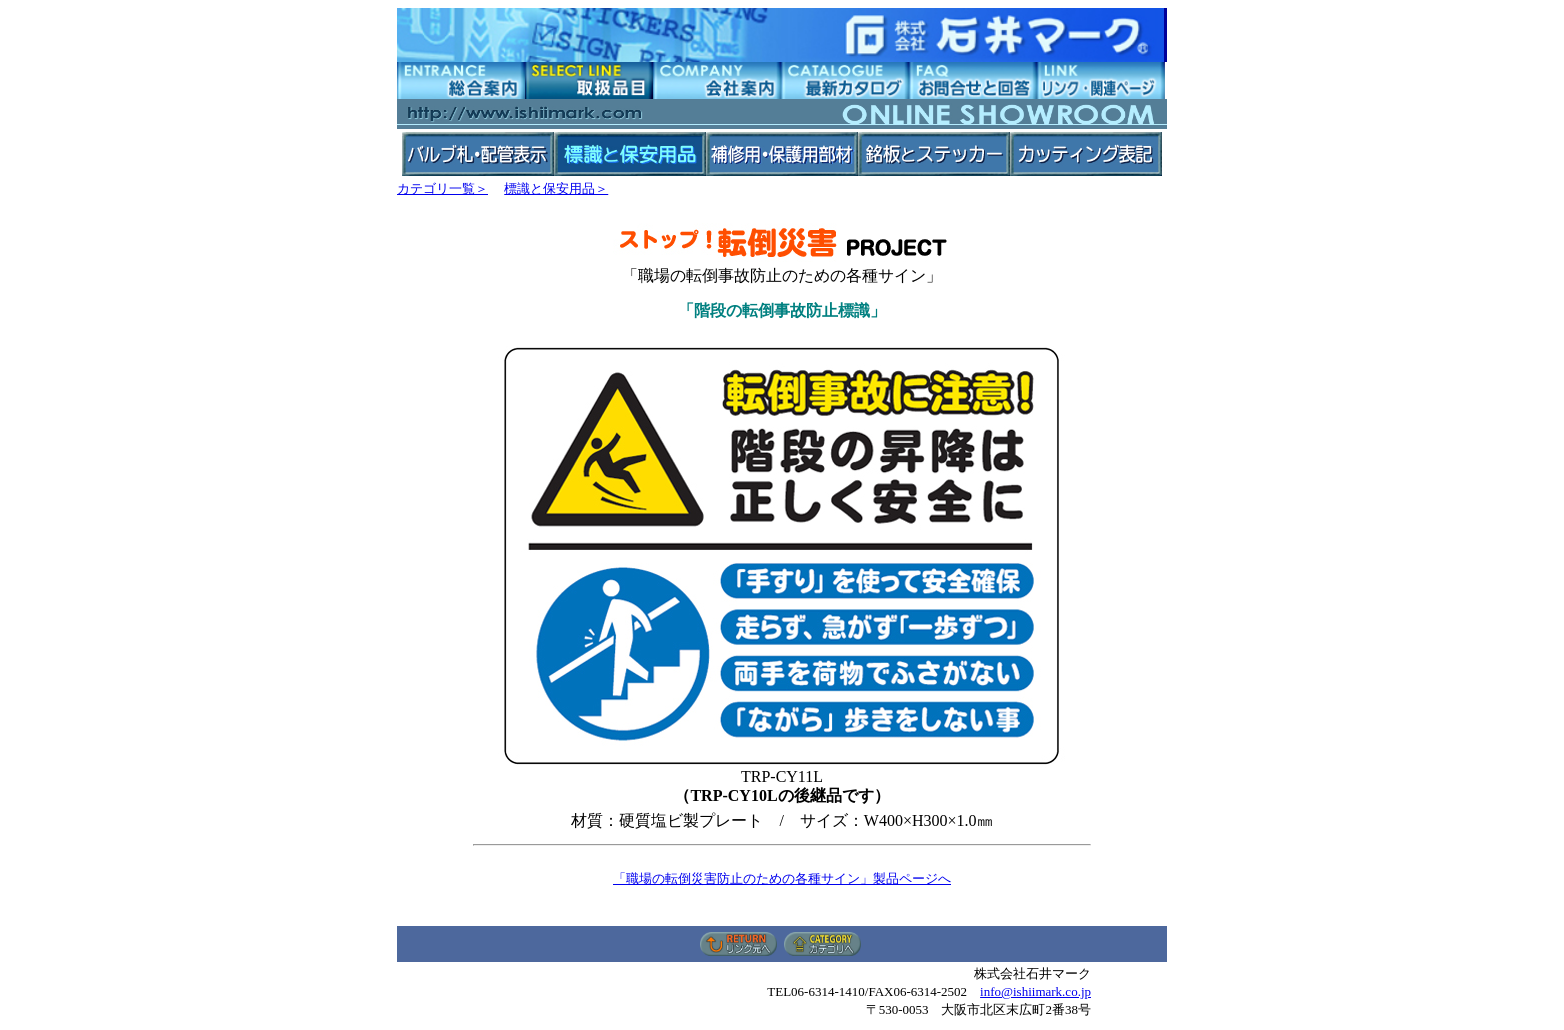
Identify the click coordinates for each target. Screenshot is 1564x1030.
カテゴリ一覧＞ (442, 188)
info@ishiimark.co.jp (1035, 991)
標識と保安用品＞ (556, 188)
